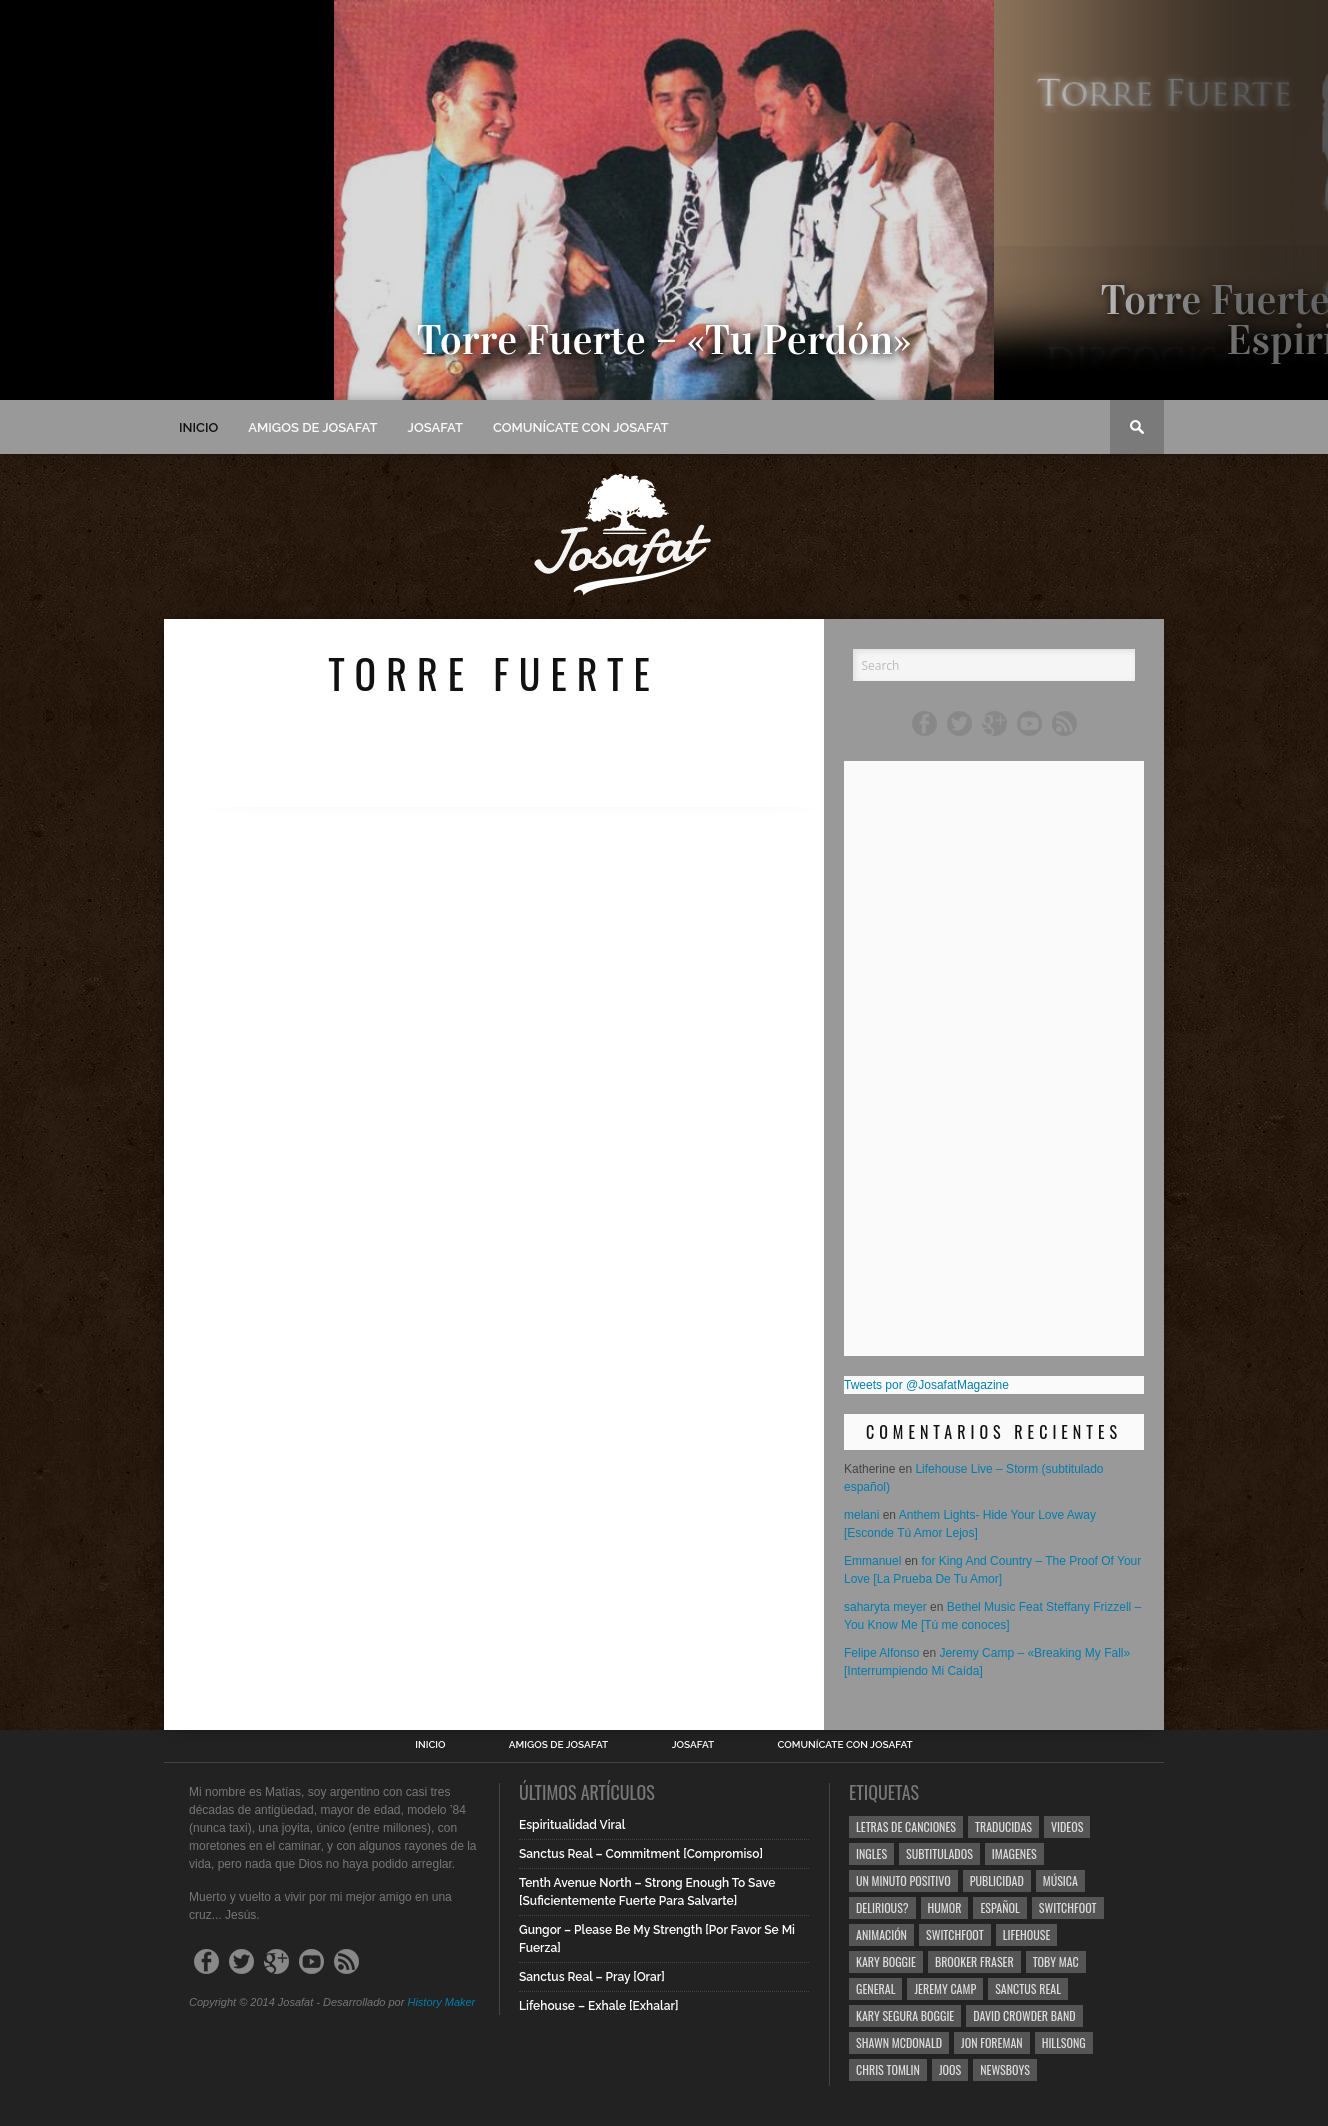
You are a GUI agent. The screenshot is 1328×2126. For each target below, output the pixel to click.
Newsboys (1005, 2069)
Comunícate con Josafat (581, 427)
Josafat (435, 427)
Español (999, 1907)
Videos (1067, 1826)
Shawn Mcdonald (899, 2042)
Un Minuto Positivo (903, 1880)
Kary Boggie (886, 1961)
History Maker (441, 2002)
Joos (950, 2069)
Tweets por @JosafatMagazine (926, 1385)
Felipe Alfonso (881, 1653)
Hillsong (1064, 2042)
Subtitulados (939, 1853)
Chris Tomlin (888, 2069)
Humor (945, 1907)
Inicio (198, 427)
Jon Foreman (992, 2042)
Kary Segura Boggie (905, 2015)
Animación (881, 1934)
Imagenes (1014, 1853)
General (875, 1988)
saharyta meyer (885, 1607)
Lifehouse (1027, 1934)
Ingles (871, 1853)
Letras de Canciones (906, 1826)
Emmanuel (872, 1561)
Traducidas (1003, 1826)
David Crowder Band (1024, 2015)
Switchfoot (1068, 1907)
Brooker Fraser (974, 1961)
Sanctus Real (1028, 1988)
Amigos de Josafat (312, 427)
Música (1060, 1880)
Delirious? (882, 1907)
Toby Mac (1056, 1961)
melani (861, 1515)
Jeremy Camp (945, 1988)
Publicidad (997, 1880)
